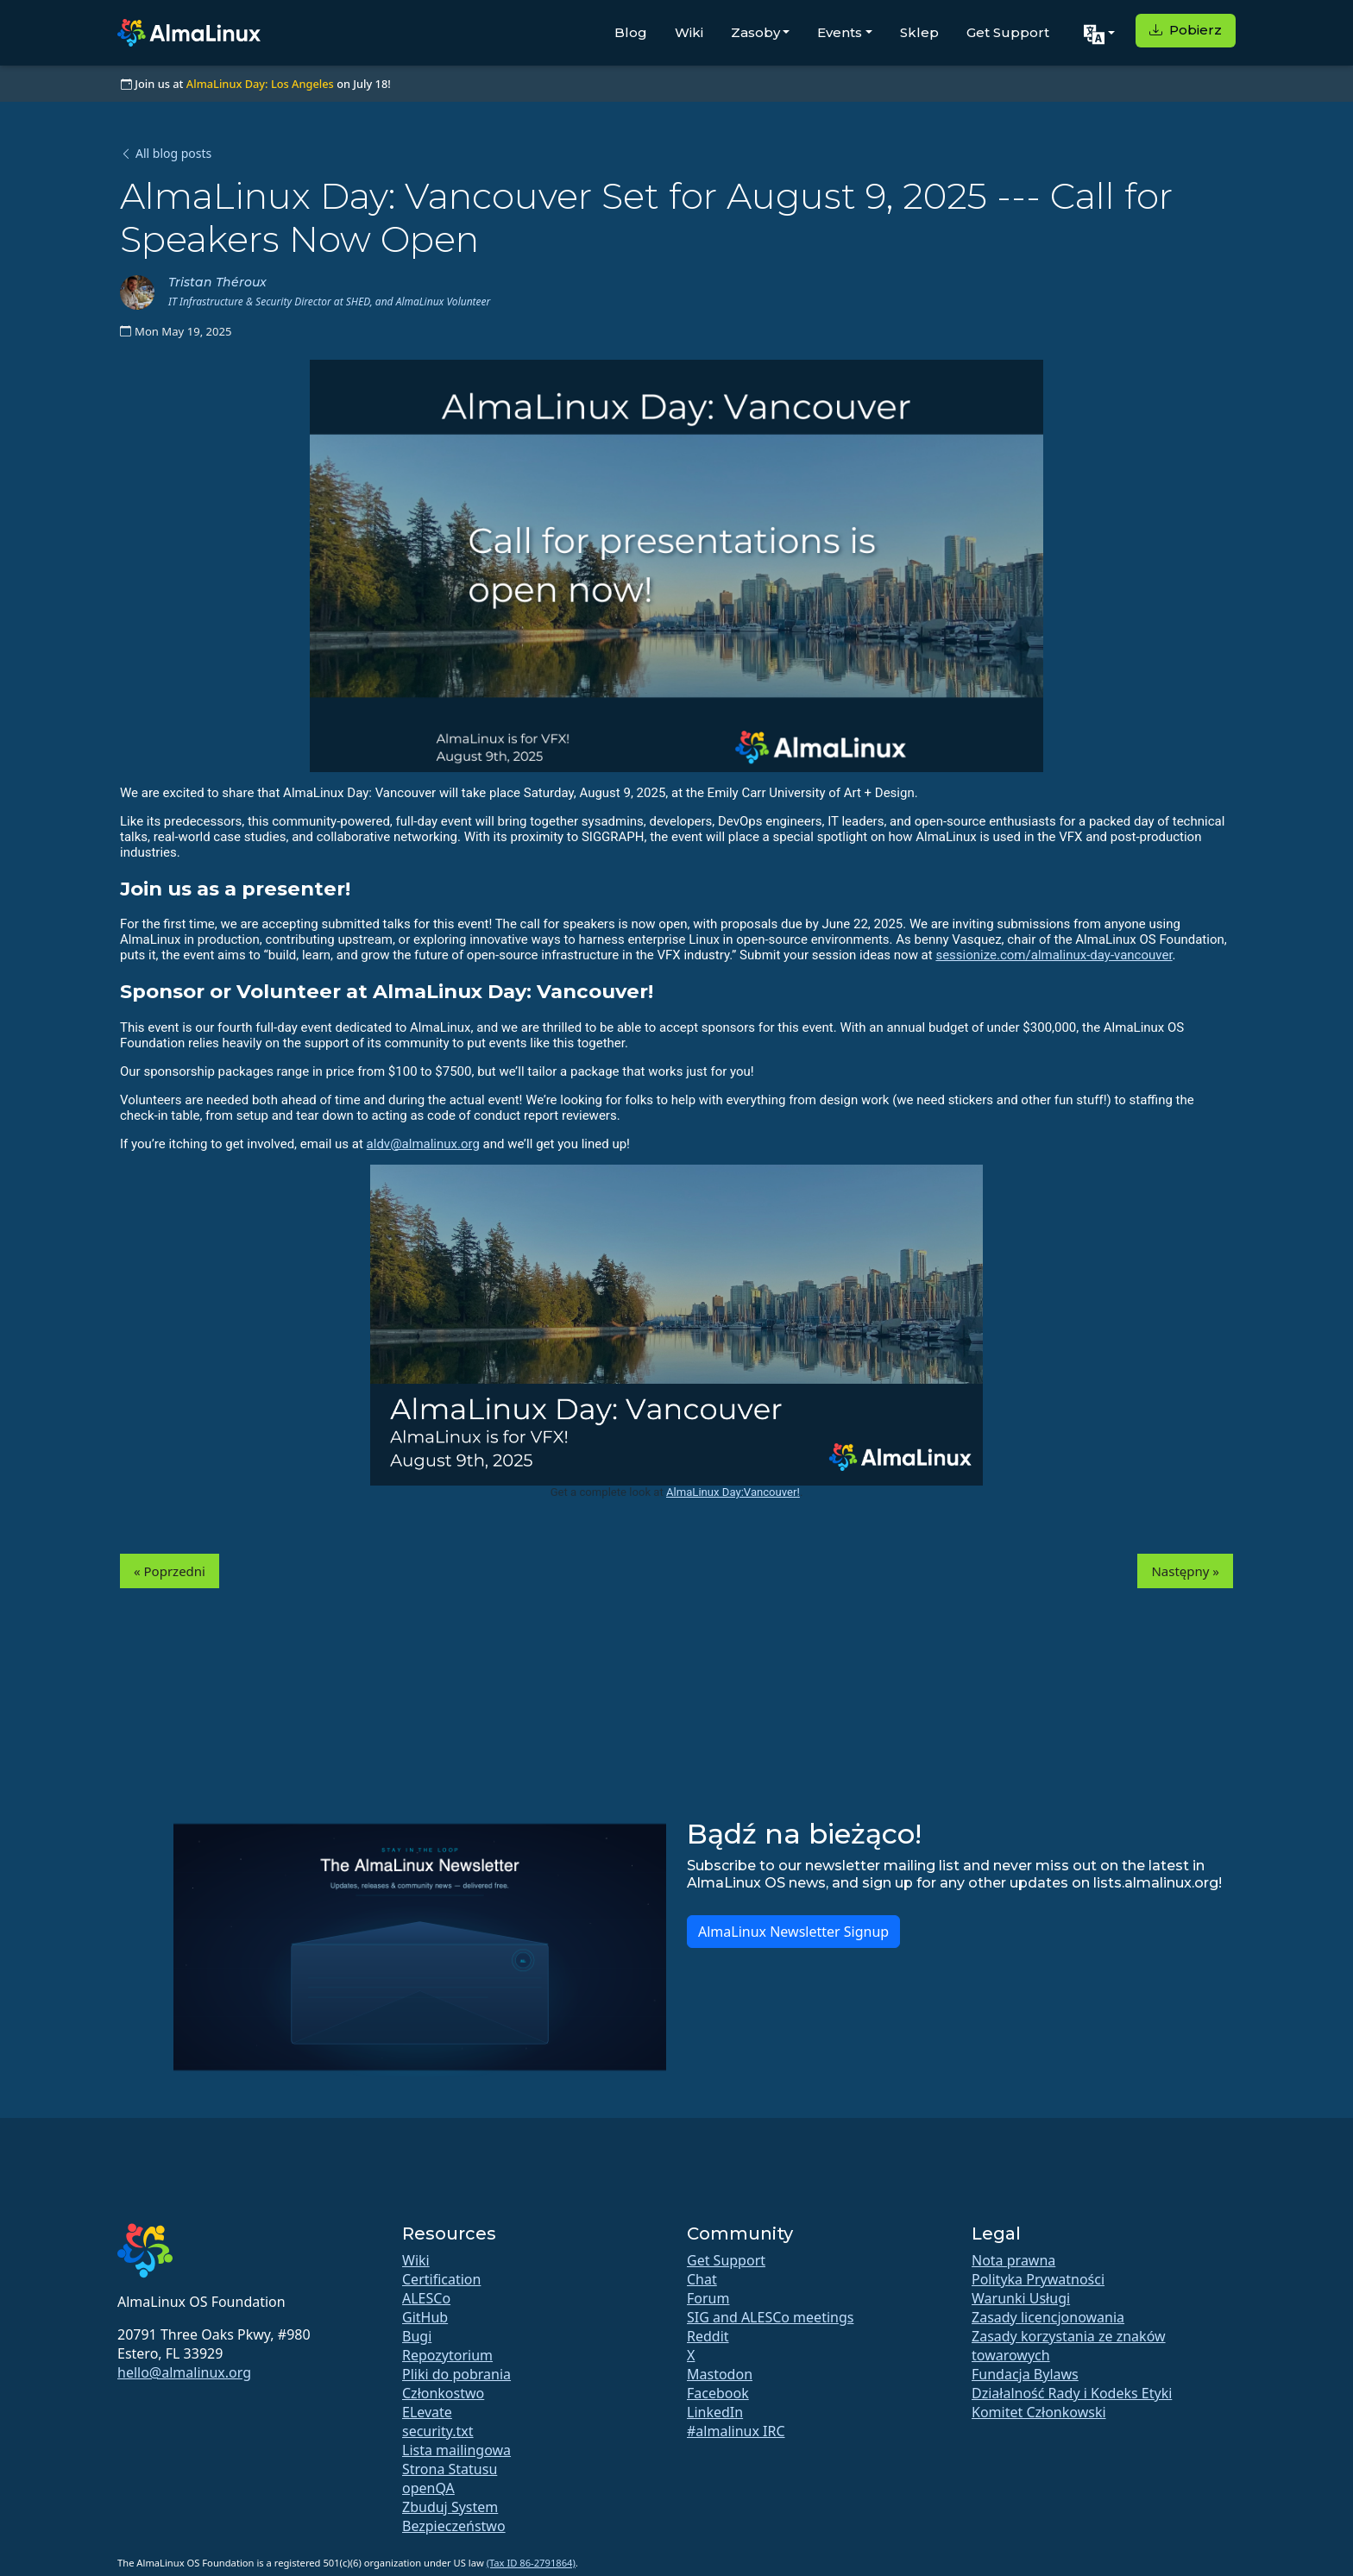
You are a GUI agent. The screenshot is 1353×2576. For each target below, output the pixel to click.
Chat (702, 2279)
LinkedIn (715, 2412)
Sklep (919, 32)
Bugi (416, 2336)
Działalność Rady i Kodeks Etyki (1072, 2393)
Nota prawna (1013, 2260)
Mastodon (719, 2374)
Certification (441, 2279)
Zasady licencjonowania (1048, 2317)
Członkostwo (443, 2393)
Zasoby (755, 32)
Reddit (708, 2336)
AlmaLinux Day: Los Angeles (260, 83)
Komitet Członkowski (1039, 2412)
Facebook (718, 2393)
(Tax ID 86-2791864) (531, 2562)
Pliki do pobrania (456, 2374)
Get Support (1007, 32)
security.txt (438, 2431)
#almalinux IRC (736, 2431)
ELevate (427, 2412)
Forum (708, 2298)
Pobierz (1185, 30)
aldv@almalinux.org (423, 1144)
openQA (428, 2488)
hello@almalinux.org (184, 2372)
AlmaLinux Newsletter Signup (793, 1931)
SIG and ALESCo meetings (770, 2317)
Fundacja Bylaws (1025, 2374)
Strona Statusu (449, 2469)
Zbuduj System (450, 2506)
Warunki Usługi (1021, 2298)
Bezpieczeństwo (454, 2525)
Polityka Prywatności (1038, 2279)
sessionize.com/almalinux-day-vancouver (1053, 955)
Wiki (689, 32)
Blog (630, 32)
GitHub (425, 2317)
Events (839, 32)
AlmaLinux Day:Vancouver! (733, 1492)
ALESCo (426, 2298)
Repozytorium (447, 2355)
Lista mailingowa (456, 2450)
